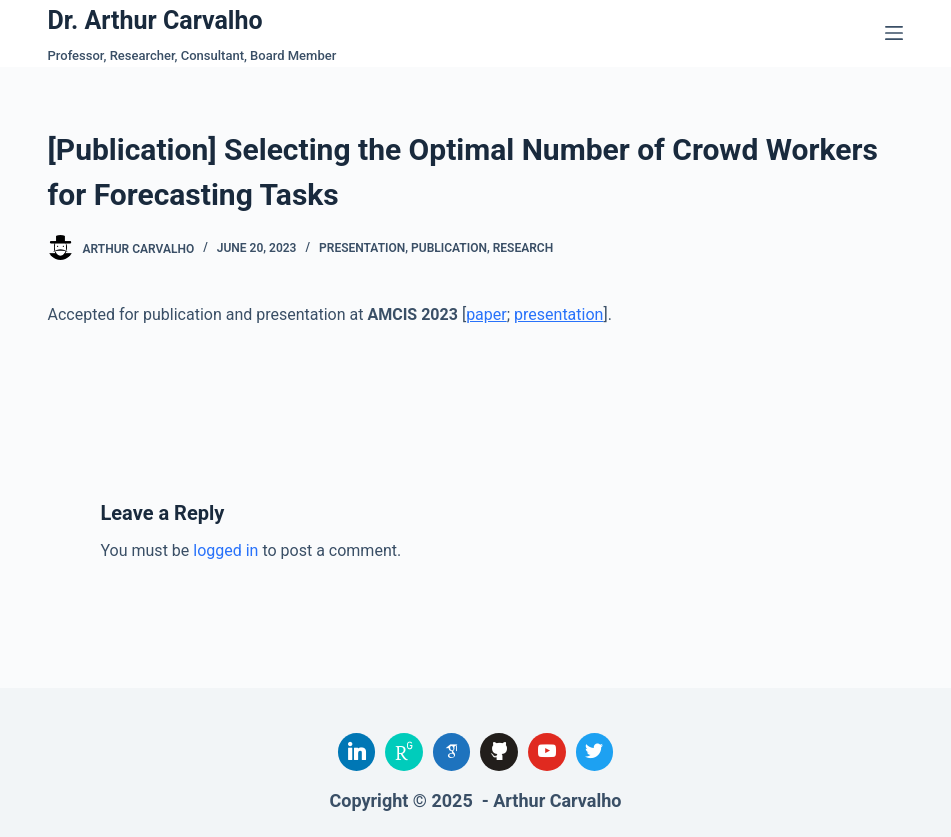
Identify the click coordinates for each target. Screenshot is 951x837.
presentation (558, 314)
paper (486, 314)
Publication (449, 248)
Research (523, 248)
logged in (225, 550)
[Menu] (894, 33)
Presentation (362, 248)
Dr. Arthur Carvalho (155, 20)
